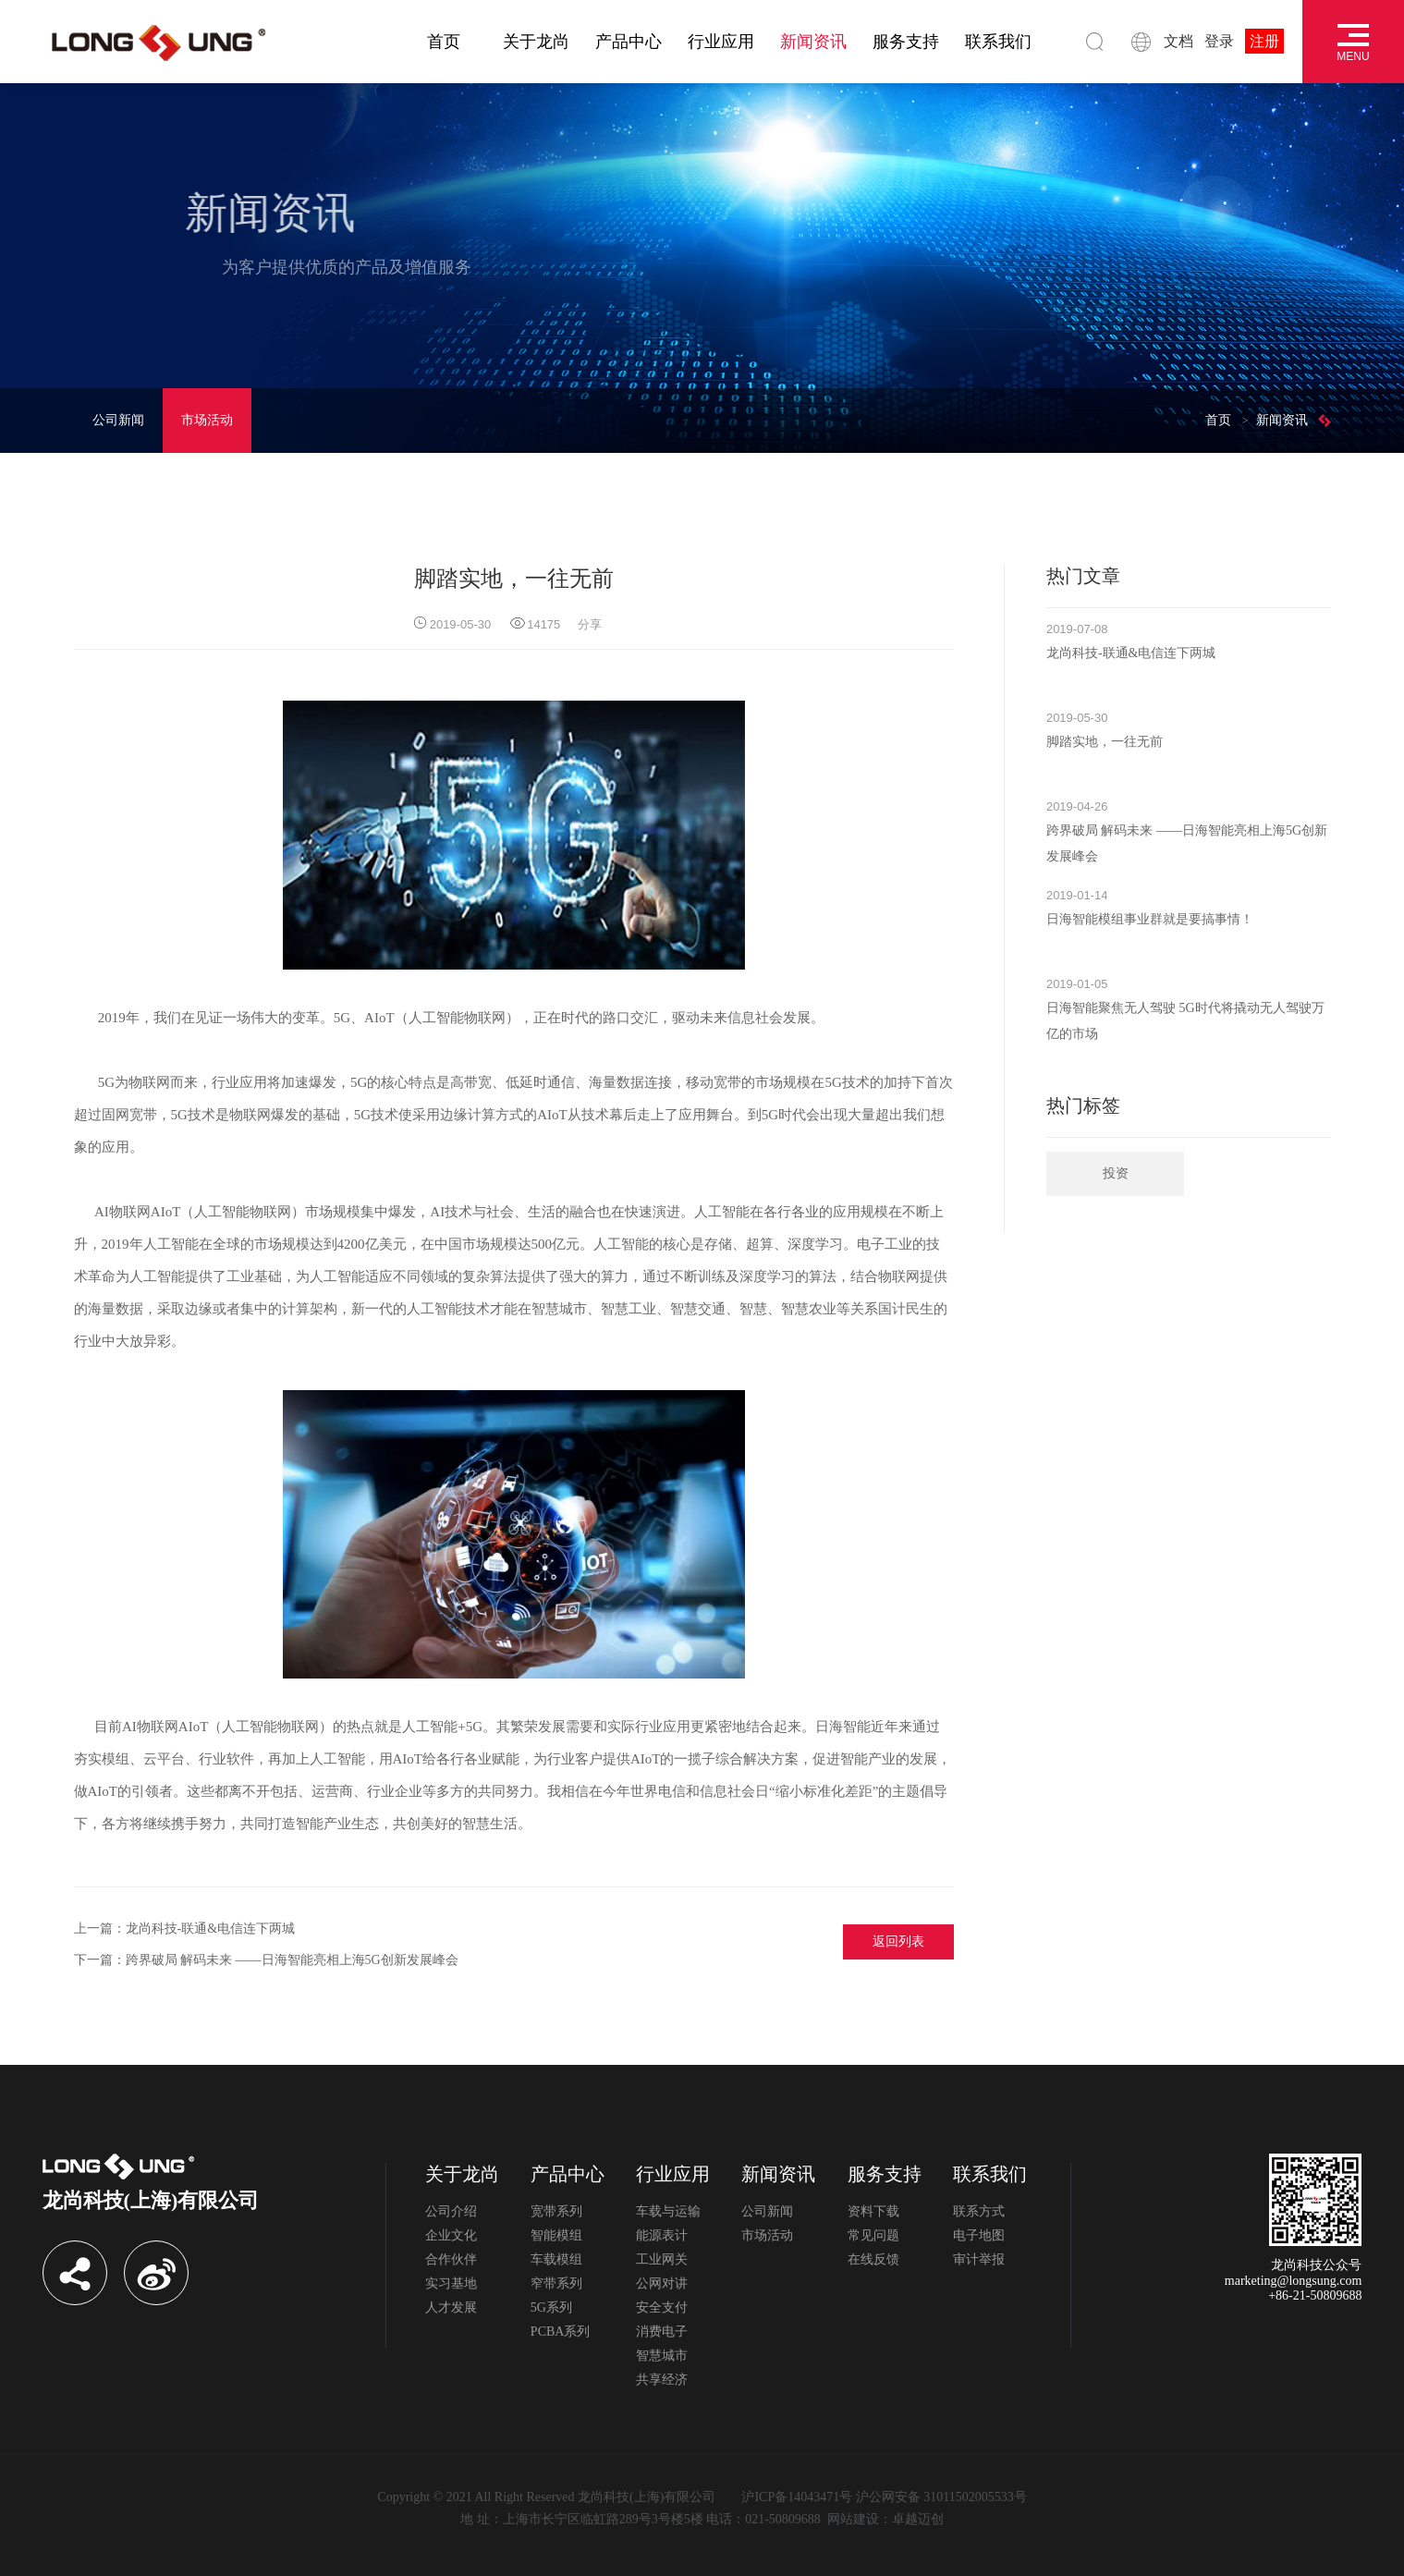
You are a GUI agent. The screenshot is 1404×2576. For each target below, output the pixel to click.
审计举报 (979, 2259)
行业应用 (721, 41)
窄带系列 (556, 2283)
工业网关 (662, 2259)
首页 (443, 41)
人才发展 (451, 2307)
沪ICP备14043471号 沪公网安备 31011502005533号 (883, 2497)
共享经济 (662, 2380)
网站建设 (853, 2519)
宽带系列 (556, 2211)
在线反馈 (873, 2259)
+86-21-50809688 (1314, 2295)
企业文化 (451, 2235)
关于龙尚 (536, 41)
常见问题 (873, 2235)
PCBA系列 (561, 2331)
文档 (1178, 41)
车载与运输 (668, 2211)
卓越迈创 (918, 2519)
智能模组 (556, 2235)
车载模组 (556, 2259)
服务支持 (906, 41)
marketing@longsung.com (1293, 2281)
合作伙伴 (451, 2259)
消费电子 (662, 2331)
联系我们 (998, 41)
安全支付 (662, 2307)
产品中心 (628, 41)
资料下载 (873, 2211)
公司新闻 (118, 420)
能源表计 (662, 2235)
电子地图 (979, 2235)
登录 (1219, 41)
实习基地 (451, 2283)
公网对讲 (662, 2283)
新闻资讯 (813, 41)
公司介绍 (451, 2211)
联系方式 (979, 2211)
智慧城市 (662, 2355)
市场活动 (207, 420)
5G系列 (551, 2307)
